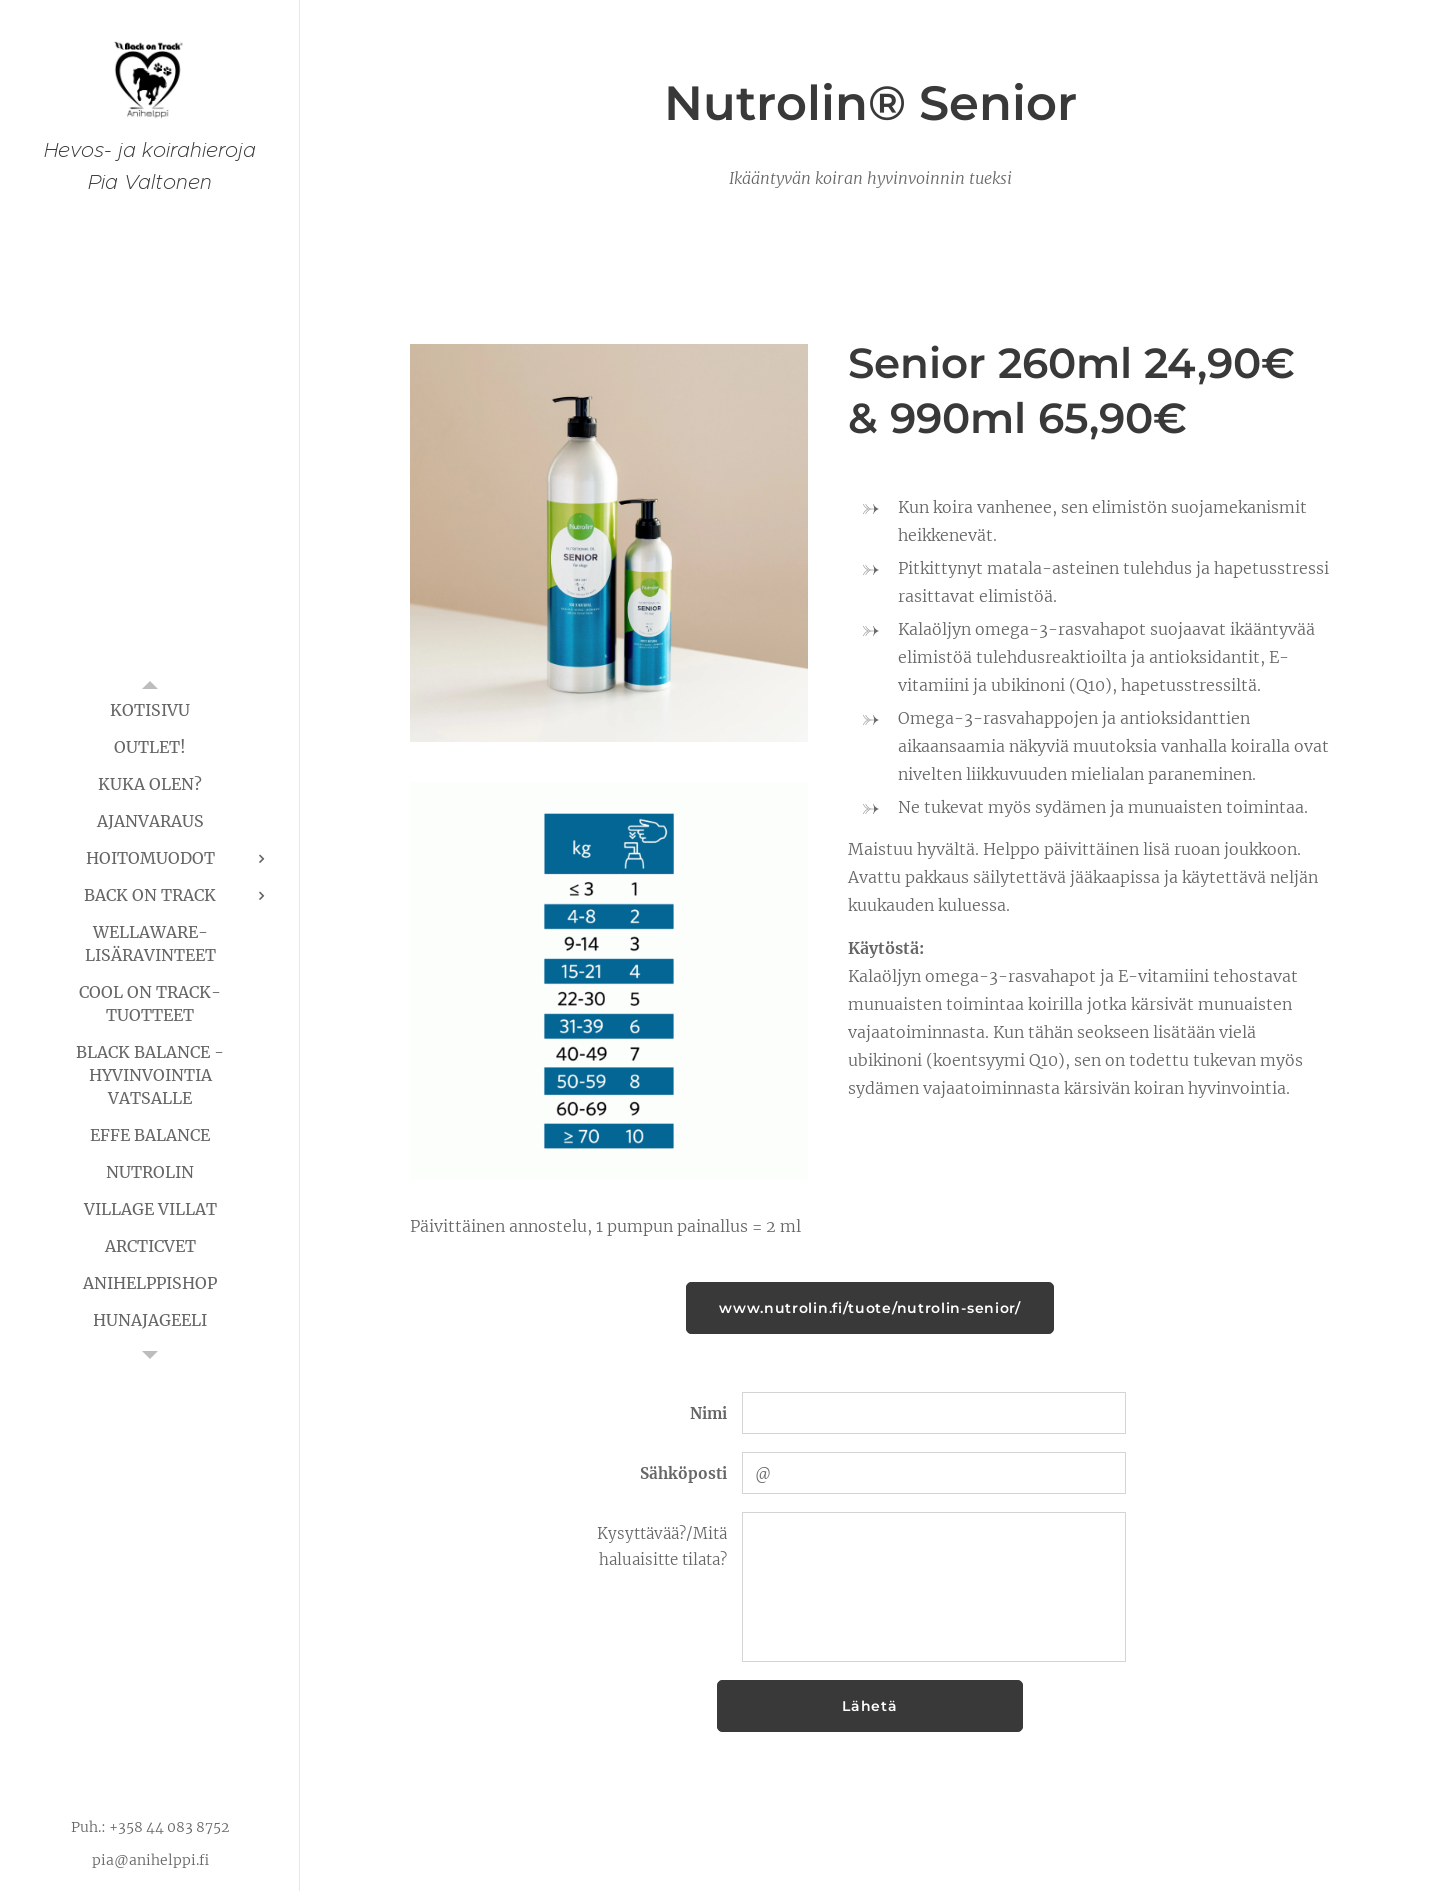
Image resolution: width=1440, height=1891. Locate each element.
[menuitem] (150, 710)
